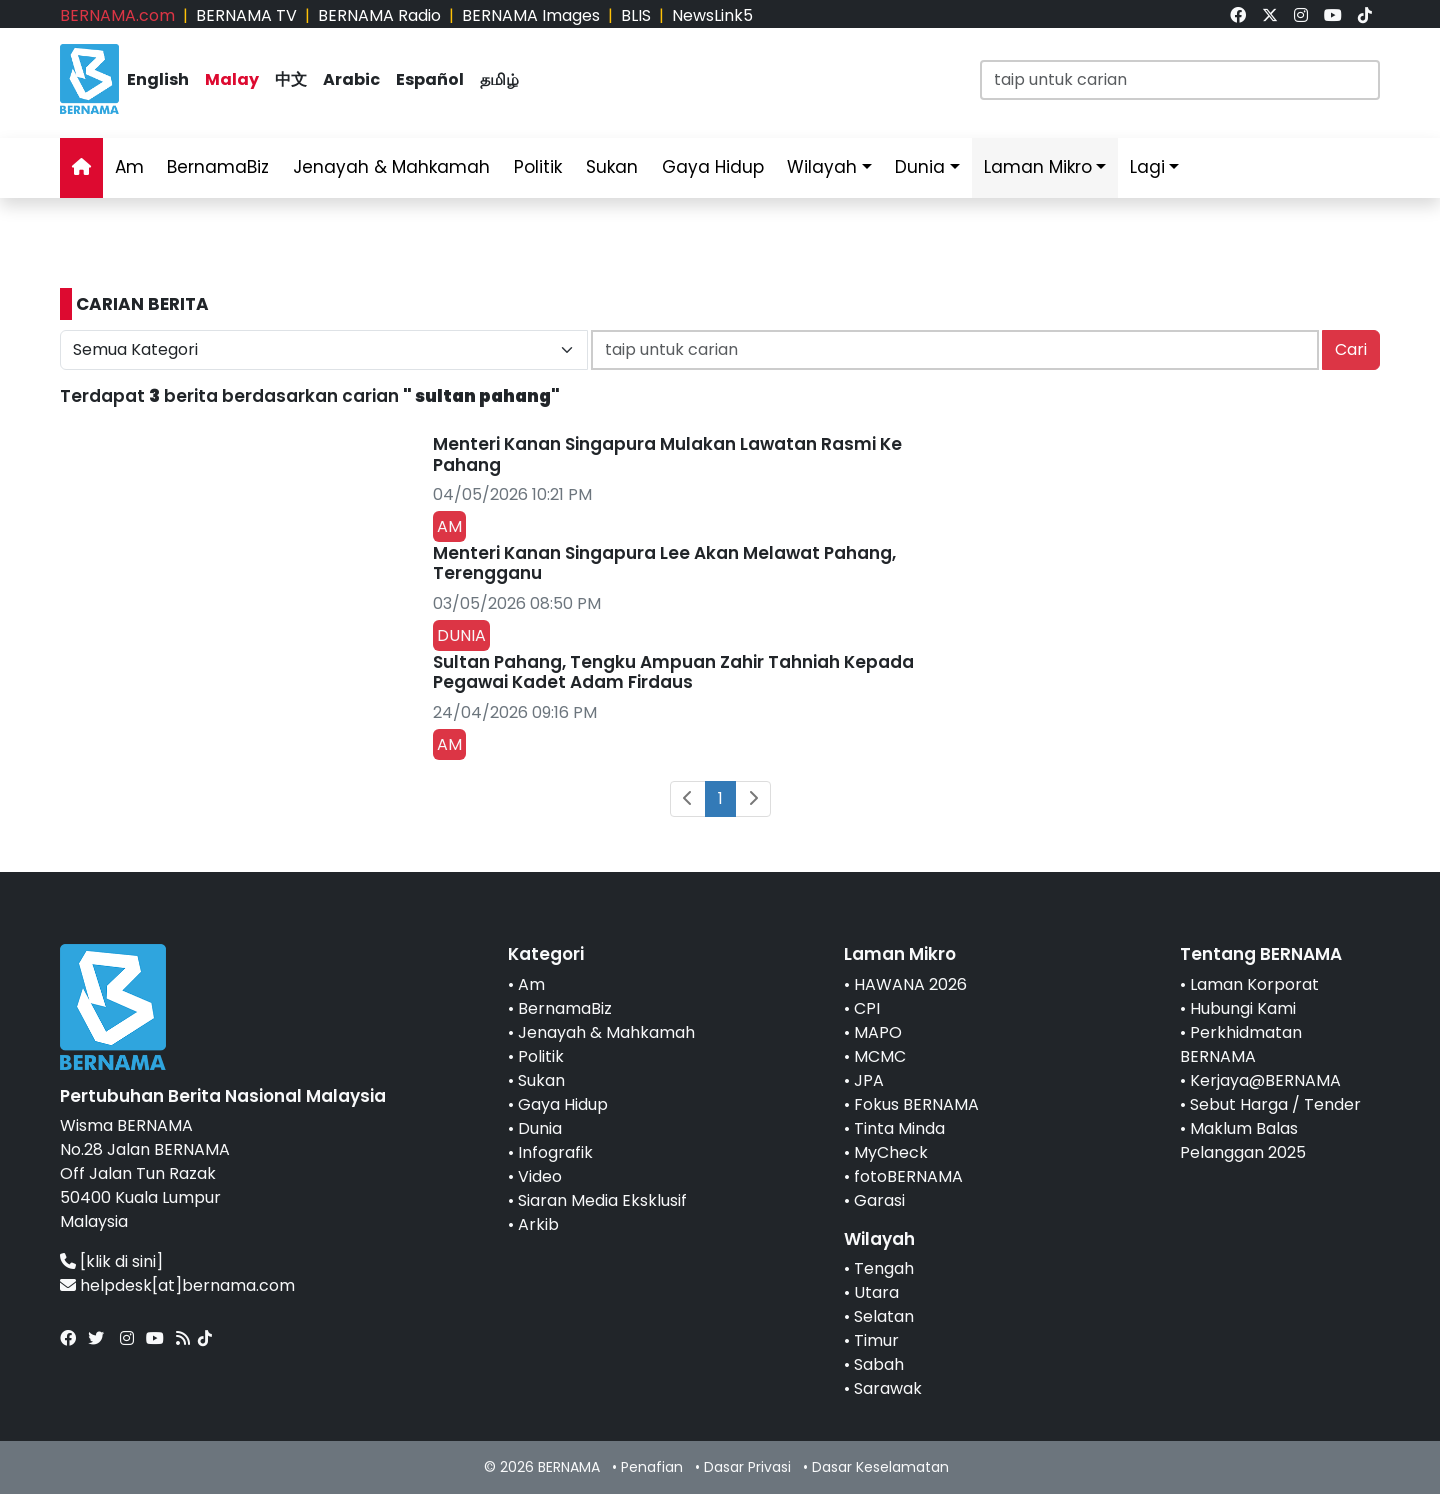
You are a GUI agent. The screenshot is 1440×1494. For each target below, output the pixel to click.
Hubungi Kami (1243, 1008)
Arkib (538, 1224)
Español (430, 79)
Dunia (920, 167)
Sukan (612, 167)
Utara (876, 1292)
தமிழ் (499, 79)
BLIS (636, 15)
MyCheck (891, 1152)
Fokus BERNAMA (916, 1104)
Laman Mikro (1038, 167)
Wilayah (822, 167)
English (158, 79)
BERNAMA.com (117, 15)
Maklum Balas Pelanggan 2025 (1243, 1140)
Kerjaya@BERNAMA (1265, 1080)
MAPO (878, 1032)
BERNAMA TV (246, 15)
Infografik (555, 1152)
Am (129, 167)
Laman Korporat (1254, 984)
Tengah (884, 1268)
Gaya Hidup (713, 167)
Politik (538, 167)
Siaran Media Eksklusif (602, 1200)
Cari (1351, 349)
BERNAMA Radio (379, 15)
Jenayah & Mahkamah (391, 167)
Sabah (879, 1364)
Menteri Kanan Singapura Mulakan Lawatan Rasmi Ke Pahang (667, 454)
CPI (867, 1008)
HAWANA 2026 (910, 984)
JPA (869, 1080)
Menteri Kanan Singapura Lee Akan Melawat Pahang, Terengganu (664, 563)
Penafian (652, 1467)
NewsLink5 (712, 15)
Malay (232, 79)
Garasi (879, 1200)
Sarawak (888, 1388)
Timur (876, 1340)
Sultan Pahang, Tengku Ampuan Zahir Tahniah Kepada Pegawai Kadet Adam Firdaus (673, 672)
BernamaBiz (218, 167)
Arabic (351, 79)
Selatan (884, 1316)
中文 (291, 79)
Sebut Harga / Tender (1275, 1104)
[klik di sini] (121, 1261)
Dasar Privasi (747, 1467)
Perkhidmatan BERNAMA (1241, 1044)
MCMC (880, 1056)
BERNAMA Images (531, 15)
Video (540, 1176)
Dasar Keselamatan (880, 1467)
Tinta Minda (899, 1128)
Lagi (1147, 167)
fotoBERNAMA (908, 1176)
